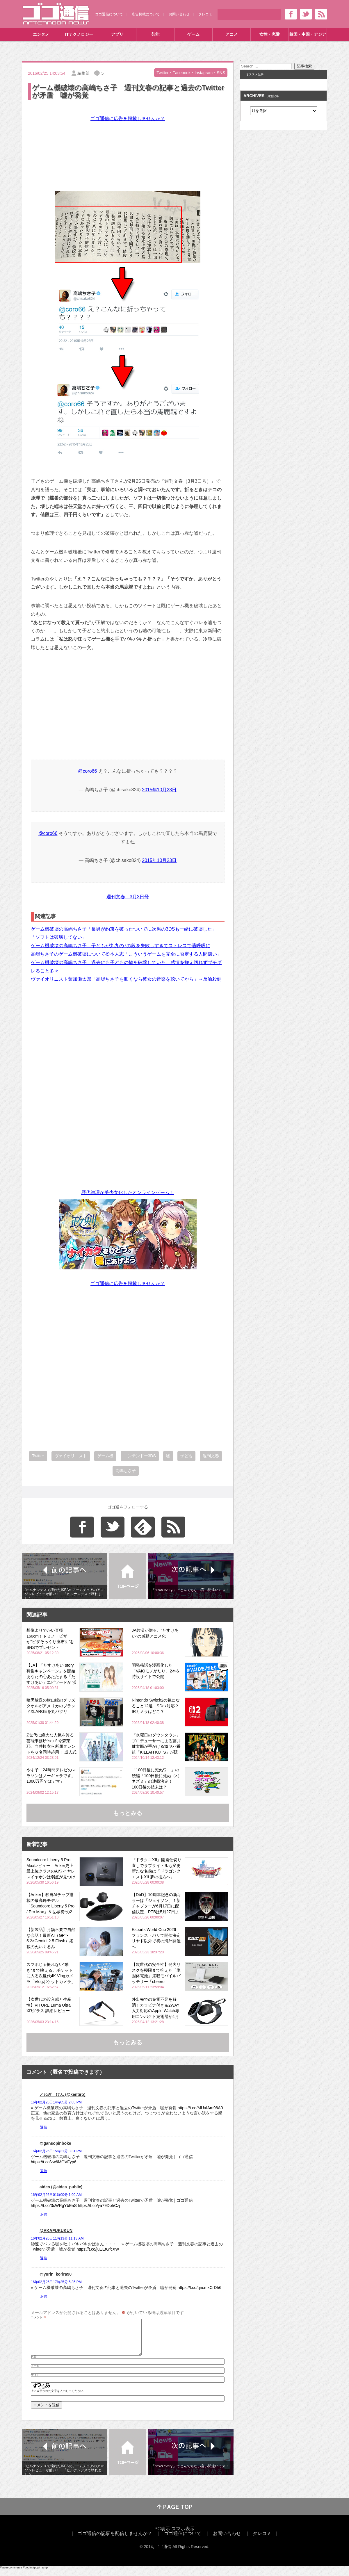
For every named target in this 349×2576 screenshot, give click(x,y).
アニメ (231, 34)
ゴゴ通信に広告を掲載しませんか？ (127, 118)
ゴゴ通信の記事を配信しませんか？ (115, 2540)
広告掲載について (146, 14)
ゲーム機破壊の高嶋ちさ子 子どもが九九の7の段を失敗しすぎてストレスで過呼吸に (120, 945)
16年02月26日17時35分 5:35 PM (56, 2282)
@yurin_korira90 (56, 2274)
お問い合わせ (179, 14)
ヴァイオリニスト (70, 1455)
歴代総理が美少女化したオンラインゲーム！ (127, 1192)
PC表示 (162, 2535)
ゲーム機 (105, 1455)
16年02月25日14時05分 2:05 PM (56, 2102)
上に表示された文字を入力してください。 (58, 2398)
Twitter (38, 1455)
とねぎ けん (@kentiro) (63, 2094)
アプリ (117, 34)
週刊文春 (211, 1455)
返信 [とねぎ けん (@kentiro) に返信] (43, 2127)
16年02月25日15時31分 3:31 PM (56, 2151)
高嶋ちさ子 (125, 1470)
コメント (38, 2317)
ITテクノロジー (79, 34)
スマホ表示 (183, 2535)
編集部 (83, 73)
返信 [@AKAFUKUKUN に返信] (43, 2258)
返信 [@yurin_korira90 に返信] (43, 2296)
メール (35, 2373)
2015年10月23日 (159, 789)
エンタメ (41, 34)
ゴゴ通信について (109, 14)
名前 (34, 2364)
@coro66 (87, 771)
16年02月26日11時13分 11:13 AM (57, 2238)
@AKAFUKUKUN (56, 2230)
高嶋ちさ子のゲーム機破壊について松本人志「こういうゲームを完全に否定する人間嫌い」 (126, 954)
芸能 (155, 34)
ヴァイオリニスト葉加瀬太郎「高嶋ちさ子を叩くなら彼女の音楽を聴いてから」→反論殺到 (126, 979)
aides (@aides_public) (61, 2187)
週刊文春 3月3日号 (127, 898)
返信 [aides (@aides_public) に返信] (43, 2214)
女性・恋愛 (269, 34)
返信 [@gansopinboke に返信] (43, 2171)
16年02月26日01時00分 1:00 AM (56, 2195)
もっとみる (127, 1813)
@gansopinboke (55, 2143)
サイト (35, 2382)
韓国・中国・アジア (307, 34)
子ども (186, 1455)
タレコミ (205, 14)
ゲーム (193, 34)
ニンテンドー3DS (140, 1455)
